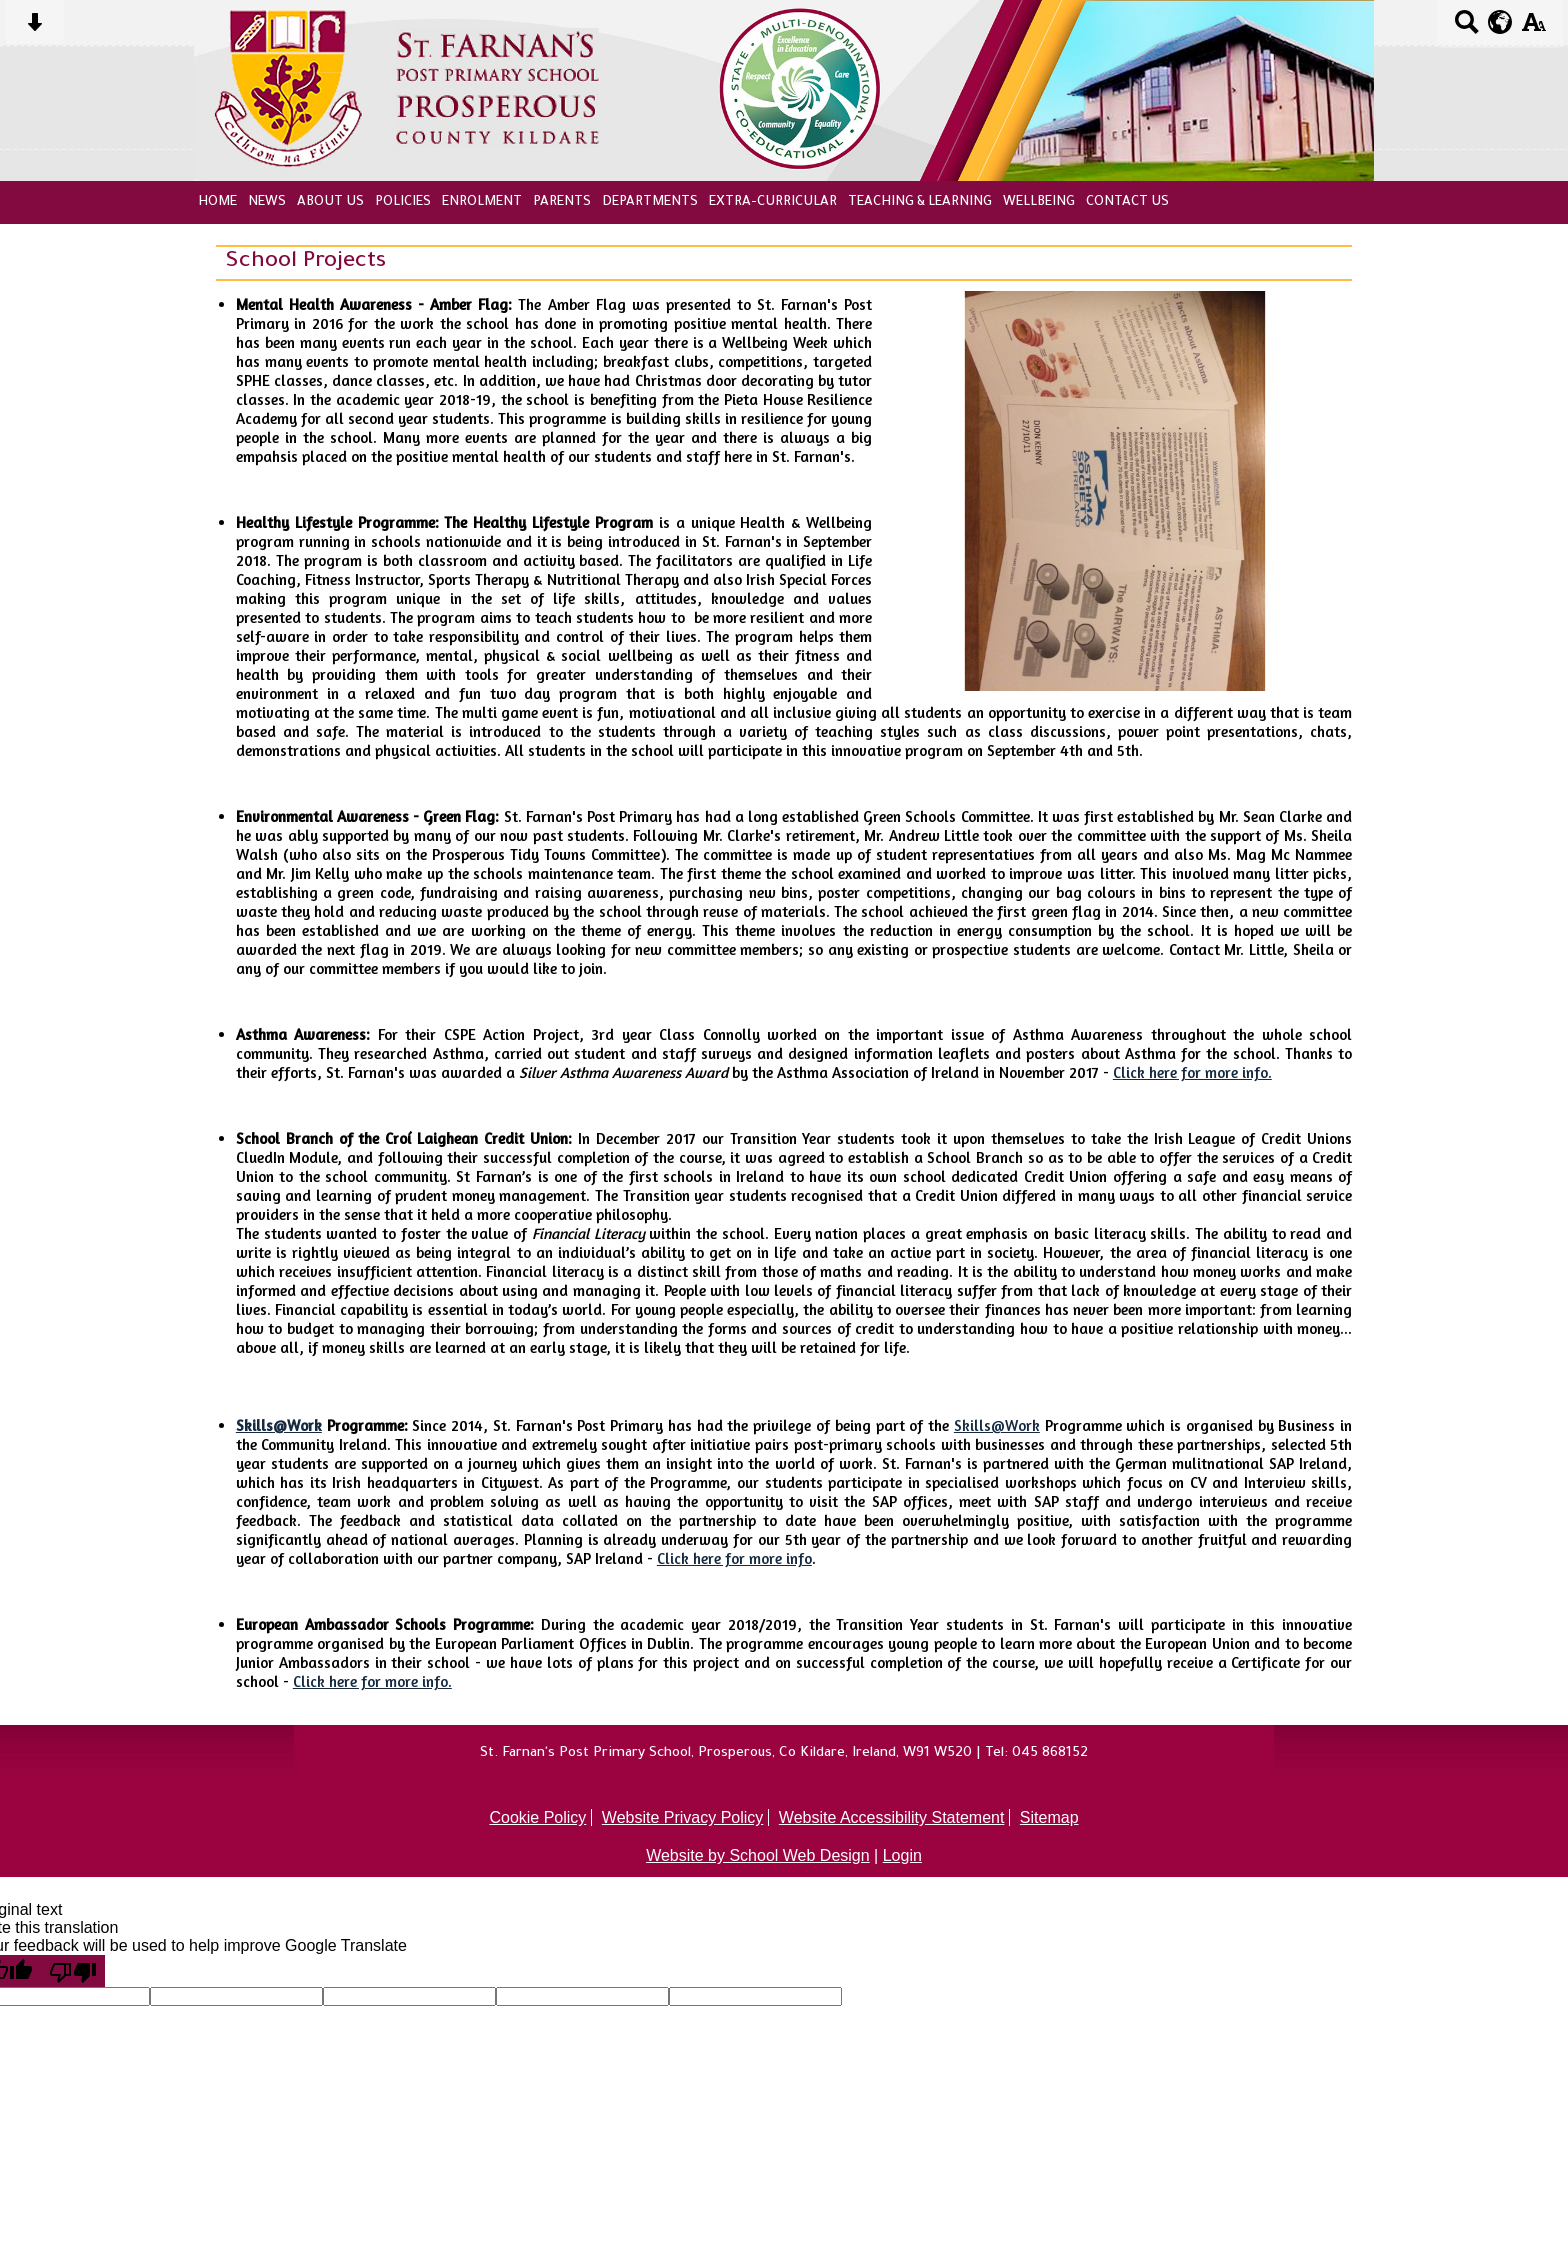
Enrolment (482, 202)
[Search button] (1466, 28)
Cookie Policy (537, 1817)
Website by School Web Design (758, 1855)
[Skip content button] (34, 28)
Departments (650, 202)
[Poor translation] (73, 1971)
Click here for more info (734, 1558)
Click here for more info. (1192, 1072)
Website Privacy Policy (683, 1817)
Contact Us (1127, 202)
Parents (562, 202)
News (267, 202)
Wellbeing (1039, 202)
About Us (330, 202)
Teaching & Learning (920, 202)
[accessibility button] (1533, 28)
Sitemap (1049, 1817)
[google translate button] (1500, 22)
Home (217, 202)
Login (902, 1855)
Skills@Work (279, 1425)
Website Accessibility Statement (892, 1817)
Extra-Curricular (773, 202)
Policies (403, 202)
